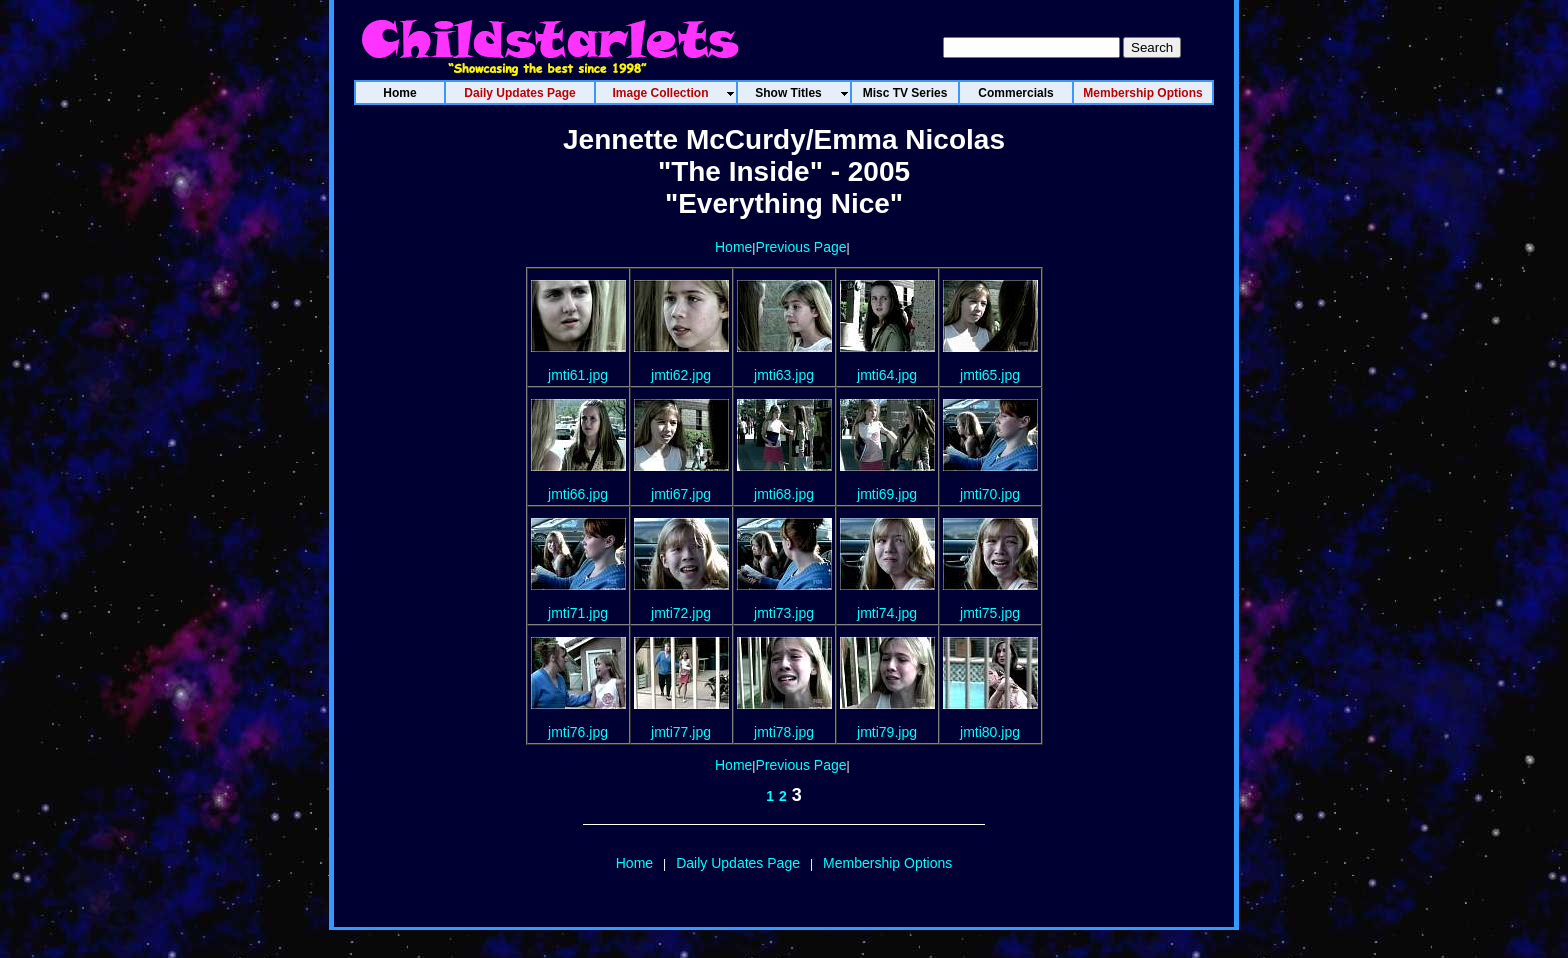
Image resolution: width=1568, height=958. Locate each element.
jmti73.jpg (784, 613)
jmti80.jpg (990, 732)
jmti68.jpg (784, 494)
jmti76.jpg (578, 732)
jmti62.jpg (681, 375)
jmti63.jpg (784, 375)
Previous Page (800, 247)
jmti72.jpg (681, 613)
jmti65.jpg (990, 375)
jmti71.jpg (578, 613)
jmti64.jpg (887, 375)
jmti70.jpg (990, 494)
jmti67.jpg (681, 494)
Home (733, 247)
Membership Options (887, 863)
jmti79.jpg (887, 732)
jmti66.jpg (578, 494)
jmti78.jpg (784, 732)
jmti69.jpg (887, 494)
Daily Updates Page (738, 863)
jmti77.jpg (681, 732)
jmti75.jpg (990, 613)
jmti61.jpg (578, 375)
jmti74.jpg (887, 613)
